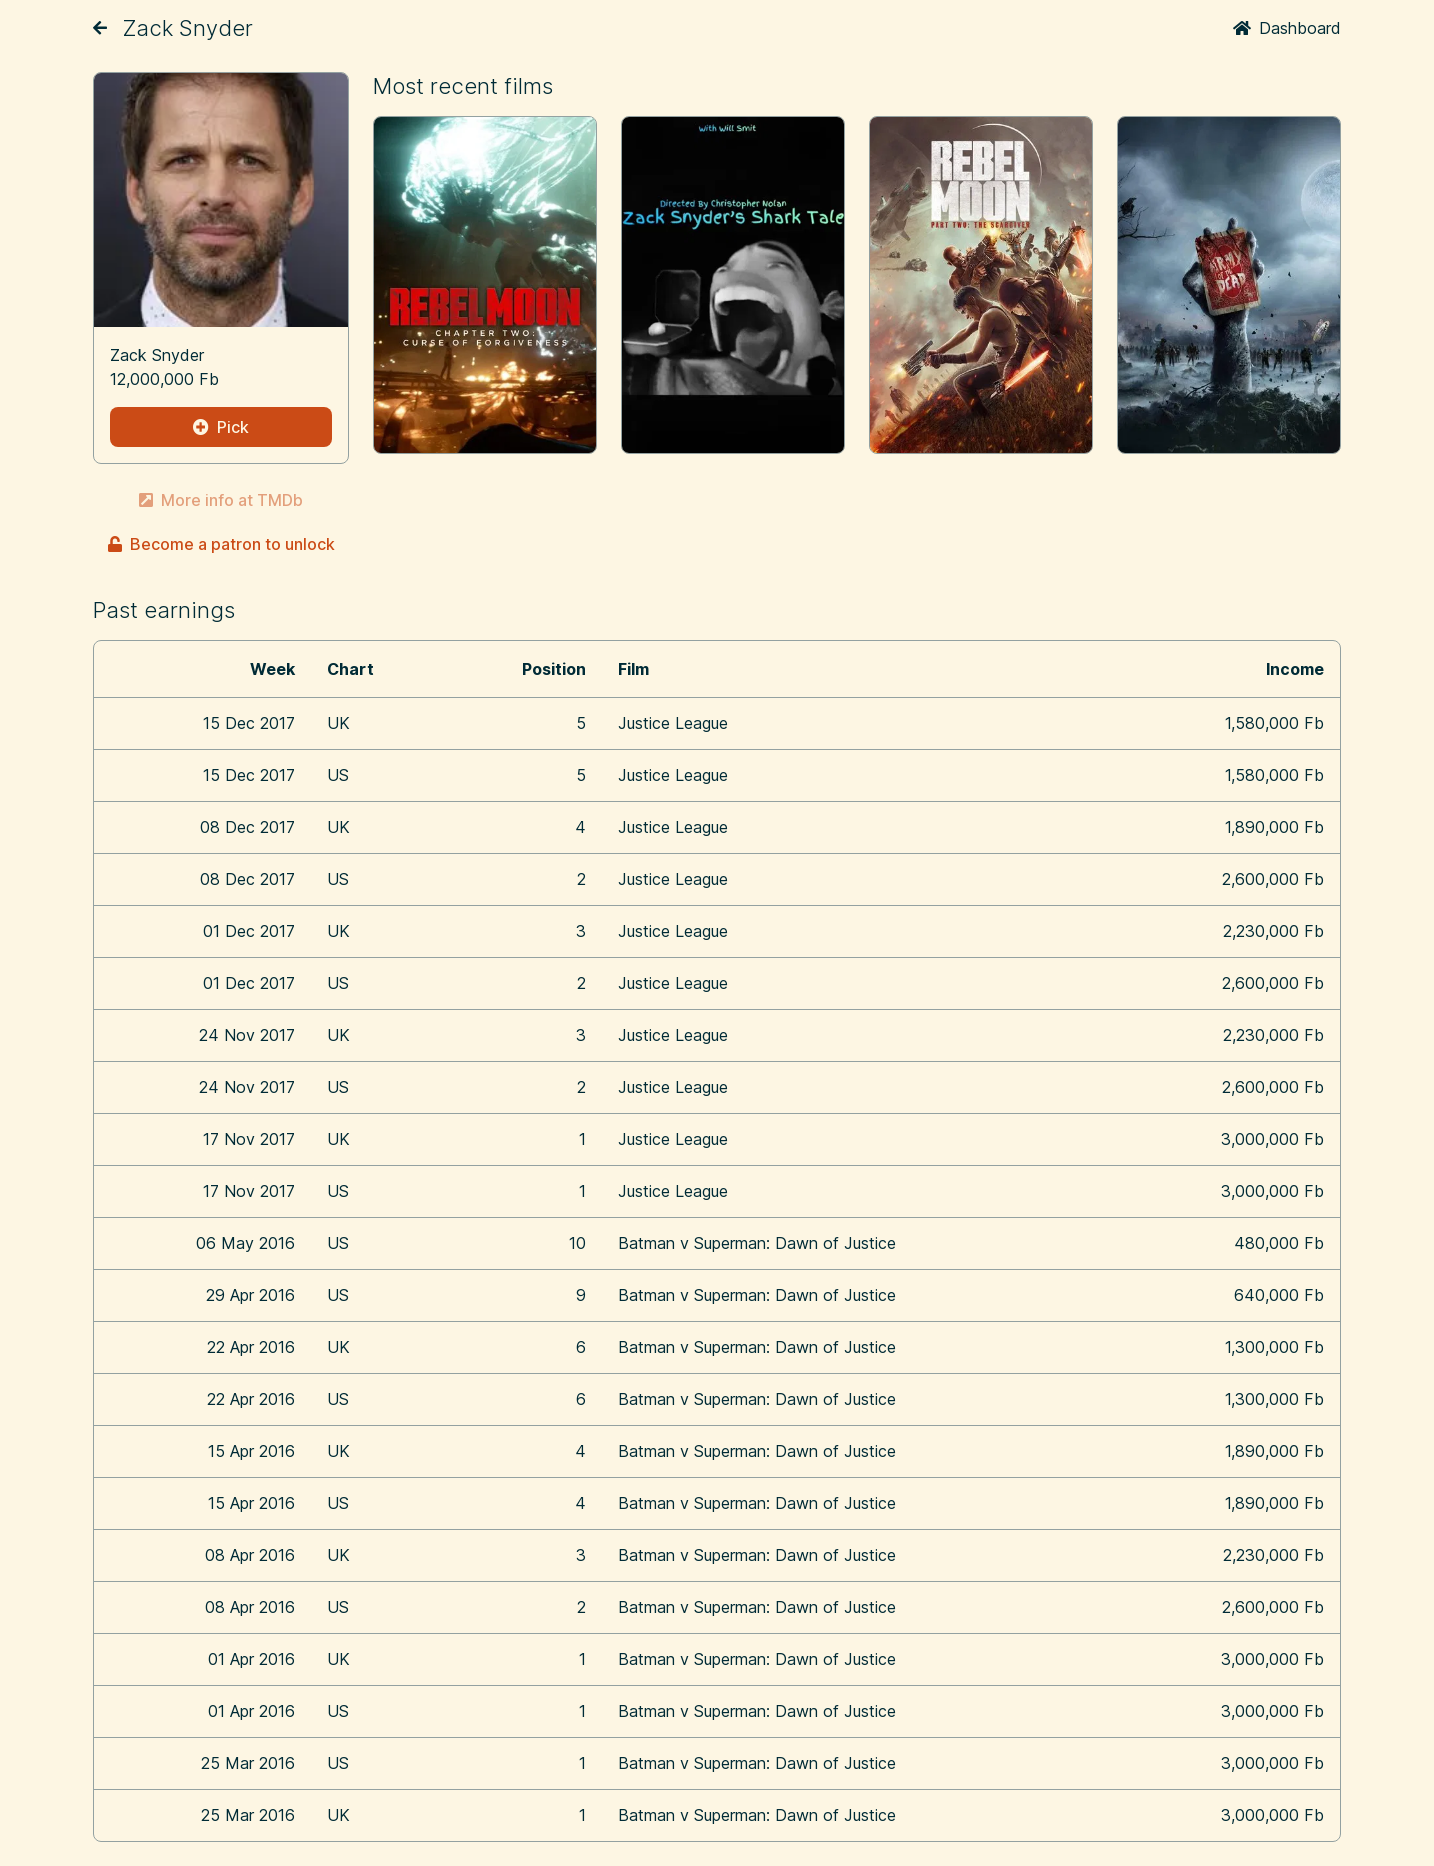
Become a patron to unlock (221, 544)
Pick (221, 427)
